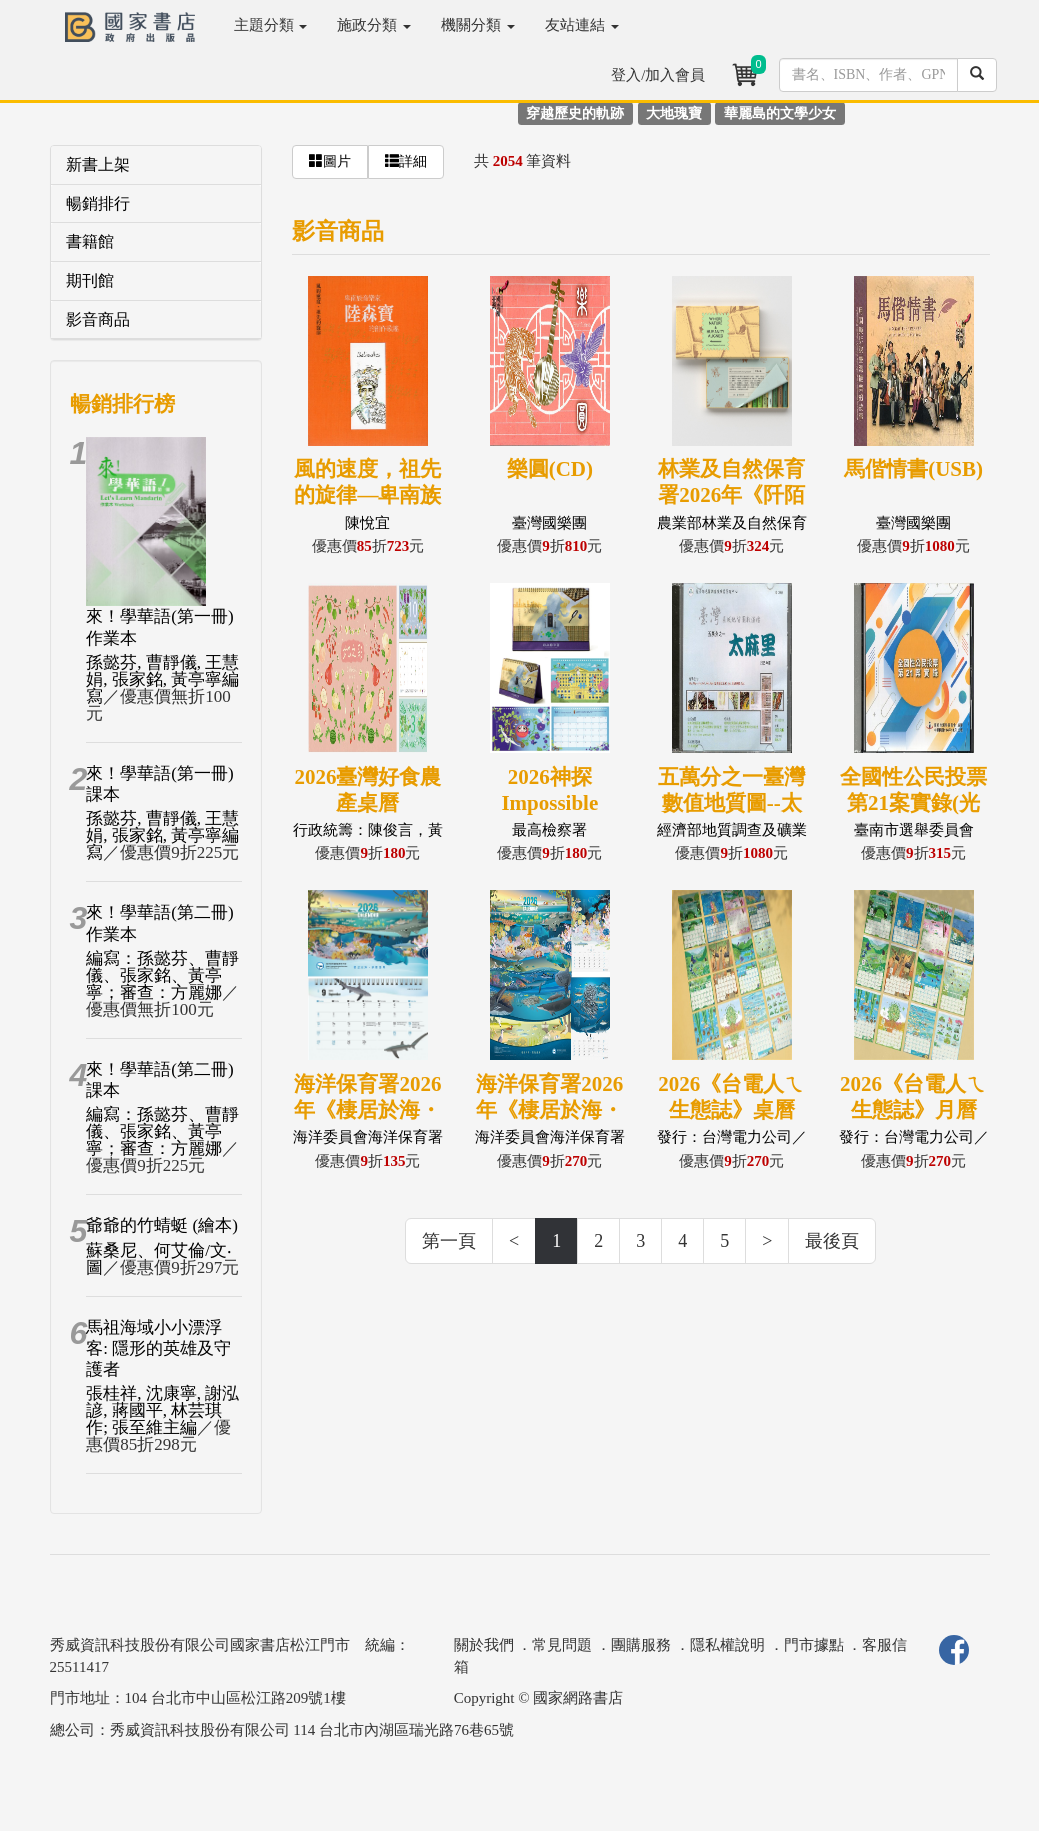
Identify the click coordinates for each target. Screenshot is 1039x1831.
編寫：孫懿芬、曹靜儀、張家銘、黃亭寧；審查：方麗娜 (162, 975)
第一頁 (449, 1241)
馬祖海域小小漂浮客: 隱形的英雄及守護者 (158, 1349)
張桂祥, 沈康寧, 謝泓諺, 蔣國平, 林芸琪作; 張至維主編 (162, 1410)
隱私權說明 (727, 1645)
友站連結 (582, 25)
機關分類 (478, 25)
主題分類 (271, 25)
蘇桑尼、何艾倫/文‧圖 (159, 1259)
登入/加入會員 (658, 75)
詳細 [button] (406, 161)
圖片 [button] (330, 161)
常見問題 (562, 1645)
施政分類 (374, 25)
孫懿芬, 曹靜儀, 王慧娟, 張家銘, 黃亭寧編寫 (162, 679)
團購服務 (641, 1645)
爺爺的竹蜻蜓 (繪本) (162, 1225)
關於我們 (484, 1645)
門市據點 (814, 1645)
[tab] (156, 165)
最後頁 (832, 1241)
